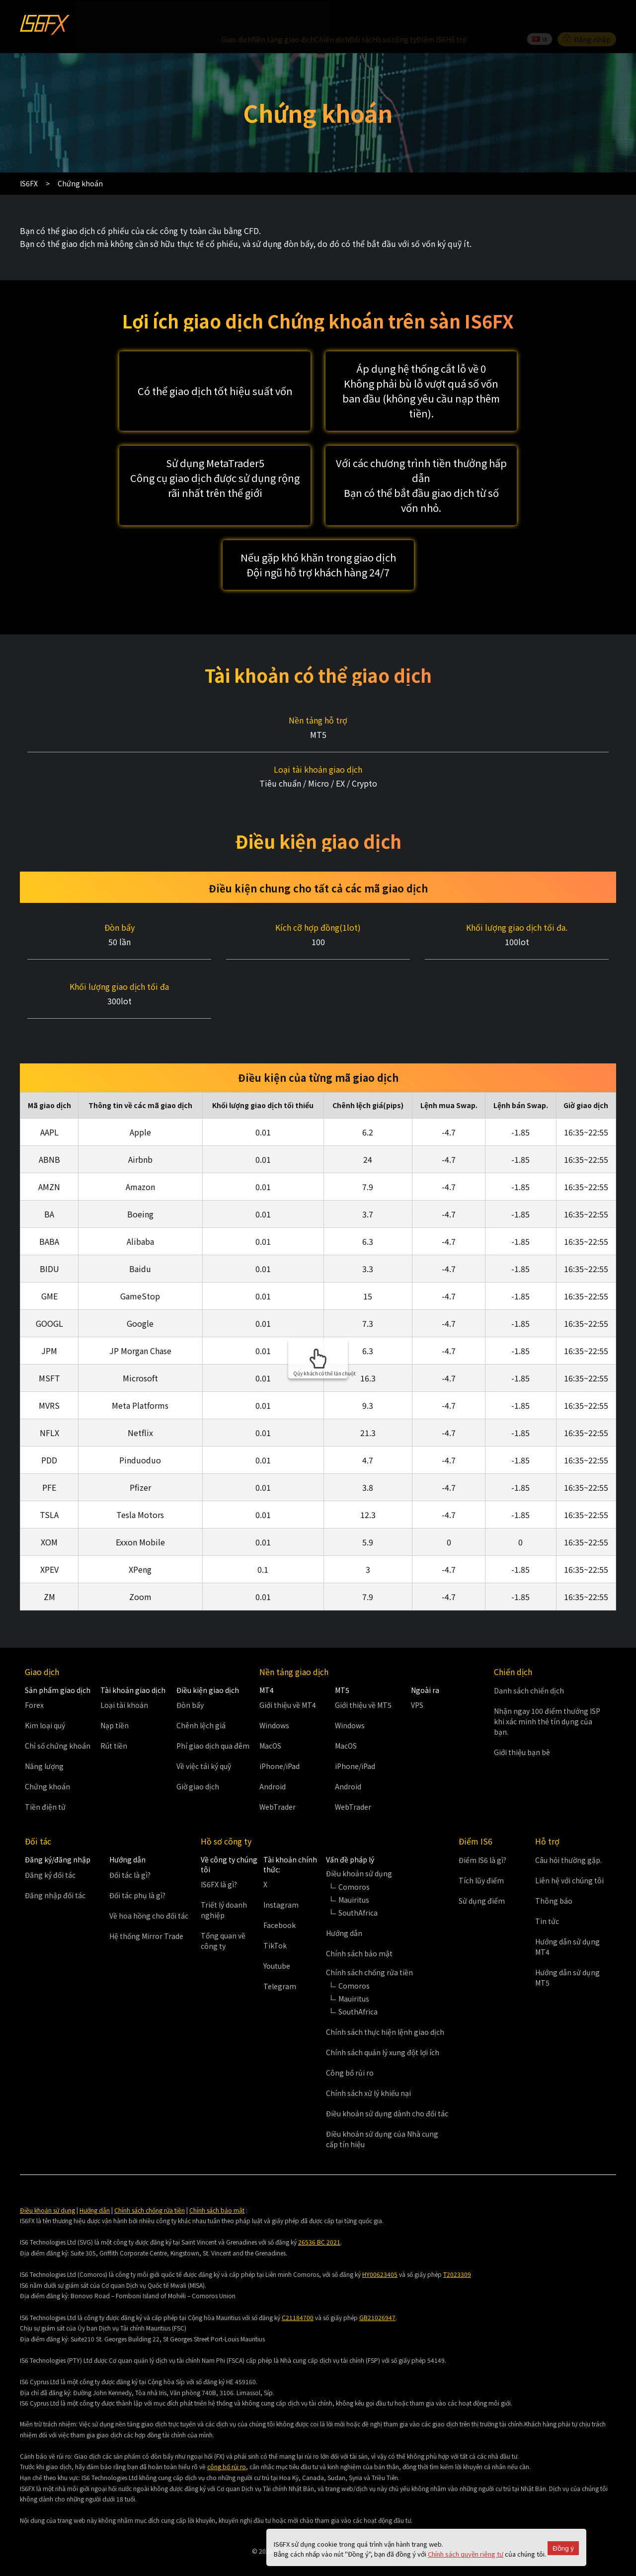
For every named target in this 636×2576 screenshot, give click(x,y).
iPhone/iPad (279, 1746)
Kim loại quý (45, 1705)
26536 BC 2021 (319, 2222)
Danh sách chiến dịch (529, 1670)
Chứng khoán (47, 1766)
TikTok (275, 1926)
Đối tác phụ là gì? (137, 1875)
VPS (417, 1685)
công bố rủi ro (226, 2446)
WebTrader (277, 1787)
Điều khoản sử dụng (47, 2189)
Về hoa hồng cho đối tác (148, 1895)
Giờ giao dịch (197, 1766)
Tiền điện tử (45, 1787)
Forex (34, 1685)
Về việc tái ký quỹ (203, 1746)
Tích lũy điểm (481, 1860)
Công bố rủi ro (350, 2052)
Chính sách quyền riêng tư (465, 2554)
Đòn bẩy (190, 1685)
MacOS (270, 1726)
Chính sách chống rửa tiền (149, 2189)
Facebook (279, 1905)
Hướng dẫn (344, 1913)
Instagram (281, 1885)
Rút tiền (113, 1726)
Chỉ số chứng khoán (57, 1726)
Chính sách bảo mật (359, 1933)
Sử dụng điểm (482, 1881)
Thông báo (553, 1881)
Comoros (354, 1866)
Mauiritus (353, 1879)
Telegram (279, 1966)
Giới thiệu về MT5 (363, 1685)
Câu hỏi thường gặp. (568, 1840)
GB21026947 (377, 2297)
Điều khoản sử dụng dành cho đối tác (387, 2093)
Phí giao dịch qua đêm (212, 1726)
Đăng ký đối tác (50, 1854)
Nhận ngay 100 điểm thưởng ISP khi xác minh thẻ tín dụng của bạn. (547, 1701)
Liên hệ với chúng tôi (569, 1860)
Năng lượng (44, 1746)
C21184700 (298, 2297)
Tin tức (547, 1901)
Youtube (276, 1946)
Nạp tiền (114, 1705)
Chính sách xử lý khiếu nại (368, 2073)
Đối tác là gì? (130, 1854)
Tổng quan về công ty (223, 1921)
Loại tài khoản (124, 1685)
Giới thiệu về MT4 (287, 1685)
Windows (274, 1705)
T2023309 (457, 2254)
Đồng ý (563, 2548)
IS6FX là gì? (219, 1864)
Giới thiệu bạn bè (522, 1732)
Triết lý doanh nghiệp (224, 1890)
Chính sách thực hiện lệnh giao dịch (385, 2011)
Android (272, 1766)
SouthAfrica (358, 1892)
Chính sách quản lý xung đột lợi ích (382, 2032)
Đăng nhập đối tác (55, 1875)
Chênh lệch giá (201, 1705)
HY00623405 (380, 2254)
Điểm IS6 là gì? (482, 1840)
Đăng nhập (587, 17)
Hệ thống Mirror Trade (146, 1916)
